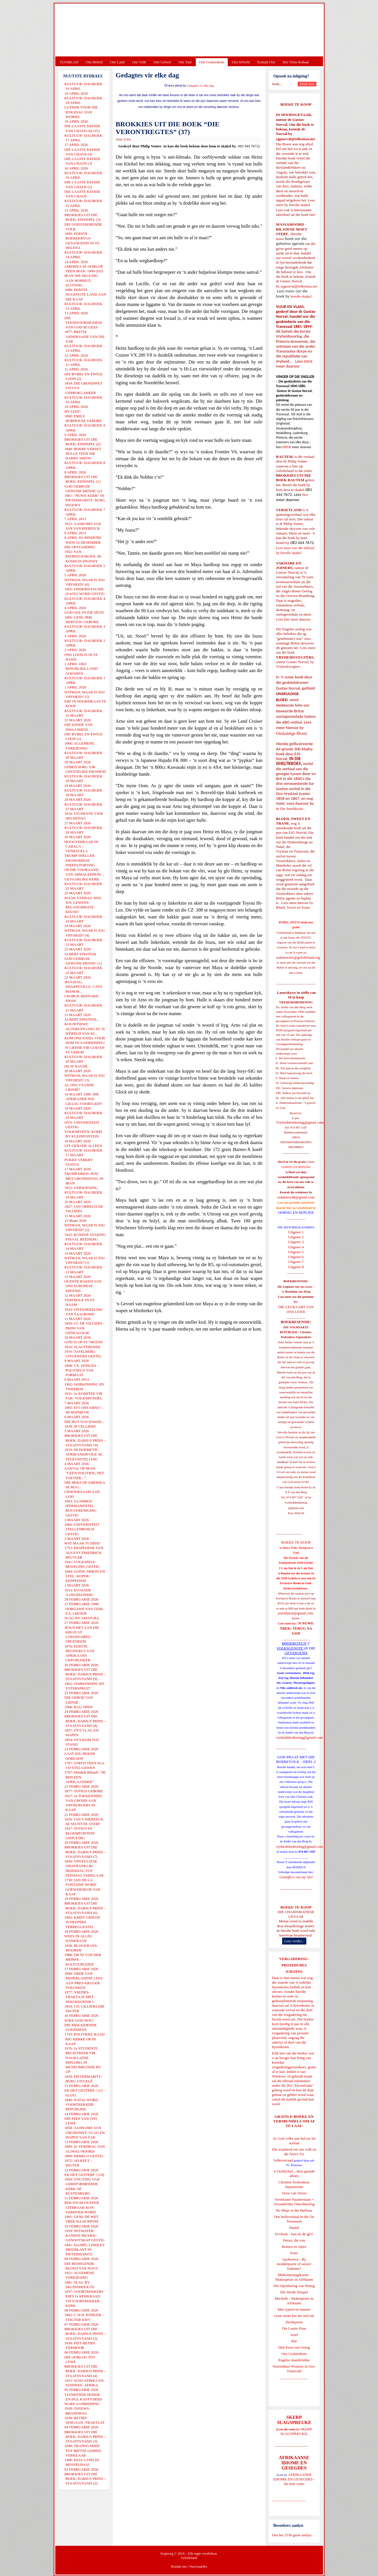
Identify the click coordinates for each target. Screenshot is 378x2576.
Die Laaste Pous (294, 2328)
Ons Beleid (94, 62)
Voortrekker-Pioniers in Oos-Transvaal (294, 2368)
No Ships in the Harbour (294, 2210)
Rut (294, 2341)
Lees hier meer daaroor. (293, 619)
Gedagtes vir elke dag (200, 85)
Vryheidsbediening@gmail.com (300, 1122)
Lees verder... (294, 1941)
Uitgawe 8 (296, 1267)
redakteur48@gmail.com (295, 1197)
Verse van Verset (294, 2193)
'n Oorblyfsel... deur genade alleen (294, 2173)
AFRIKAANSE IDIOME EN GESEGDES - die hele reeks (294, 2479)
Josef (294, 2335)
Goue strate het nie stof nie (294, 2316)
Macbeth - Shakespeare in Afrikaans (294, 2300)
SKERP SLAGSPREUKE (296, 2431)
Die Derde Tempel (294, 2292)
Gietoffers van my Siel (295, 1877)
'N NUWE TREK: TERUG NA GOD (297, 1628)
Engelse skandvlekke (294, 2360)
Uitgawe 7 (296, 1262)
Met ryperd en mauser (294, 2309)
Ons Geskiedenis (212, 62)
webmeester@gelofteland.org (298, 957)
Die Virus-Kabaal (296, 62)
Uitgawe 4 (296, 1247)
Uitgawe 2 (296, 1237)
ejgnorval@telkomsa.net (295, 139)
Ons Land (117, 62)
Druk (119, 139)
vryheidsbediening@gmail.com (299, 1737)
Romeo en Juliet (294, 2246)
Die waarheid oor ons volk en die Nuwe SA (294, 2151)
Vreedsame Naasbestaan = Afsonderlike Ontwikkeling (294, 2201)
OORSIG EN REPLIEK (296, 1212)
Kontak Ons (266, 62)
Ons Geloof (162, 62)
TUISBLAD (69, 62)
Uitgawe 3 (296, 1242)
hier (312, 214)
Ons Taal (184, 62)
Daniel (294, 2227)
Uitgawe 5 (296, 1252)
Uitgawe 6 (296, 1257)
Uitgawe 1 (296, 1232)
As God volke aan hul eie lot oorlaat (294, 2140)
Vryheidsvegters (288, 666)
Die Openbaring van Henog (294, 2286)
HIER (308, 361)
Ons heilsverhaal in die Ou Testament (294, 2218)
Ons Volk (139, 62)
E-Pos (127, 139)
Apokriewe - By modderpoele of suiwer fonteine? (294, 2264)
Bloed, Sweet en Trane (293, 907)
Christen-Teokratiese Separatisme (293, 2184)
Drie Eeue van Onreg (294, 2347)
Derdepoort (294, 2322)
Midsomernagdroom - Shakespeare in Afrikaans (294, 2277)
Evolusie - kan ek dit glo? (294, 2234)
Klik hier (279, 2053)
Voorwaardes (198, 2566)
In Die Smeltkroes (289, 808)
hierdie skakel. (300, 205)
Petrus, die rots (294, 2240)
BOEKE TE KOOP (295, 1907)
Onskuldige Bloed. (292, 733)
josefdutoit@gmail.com (295, 1613)
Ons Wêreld (241, 62)
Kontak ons (179, 2566)
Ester (294, 2253)
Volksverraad (283, 2160)
